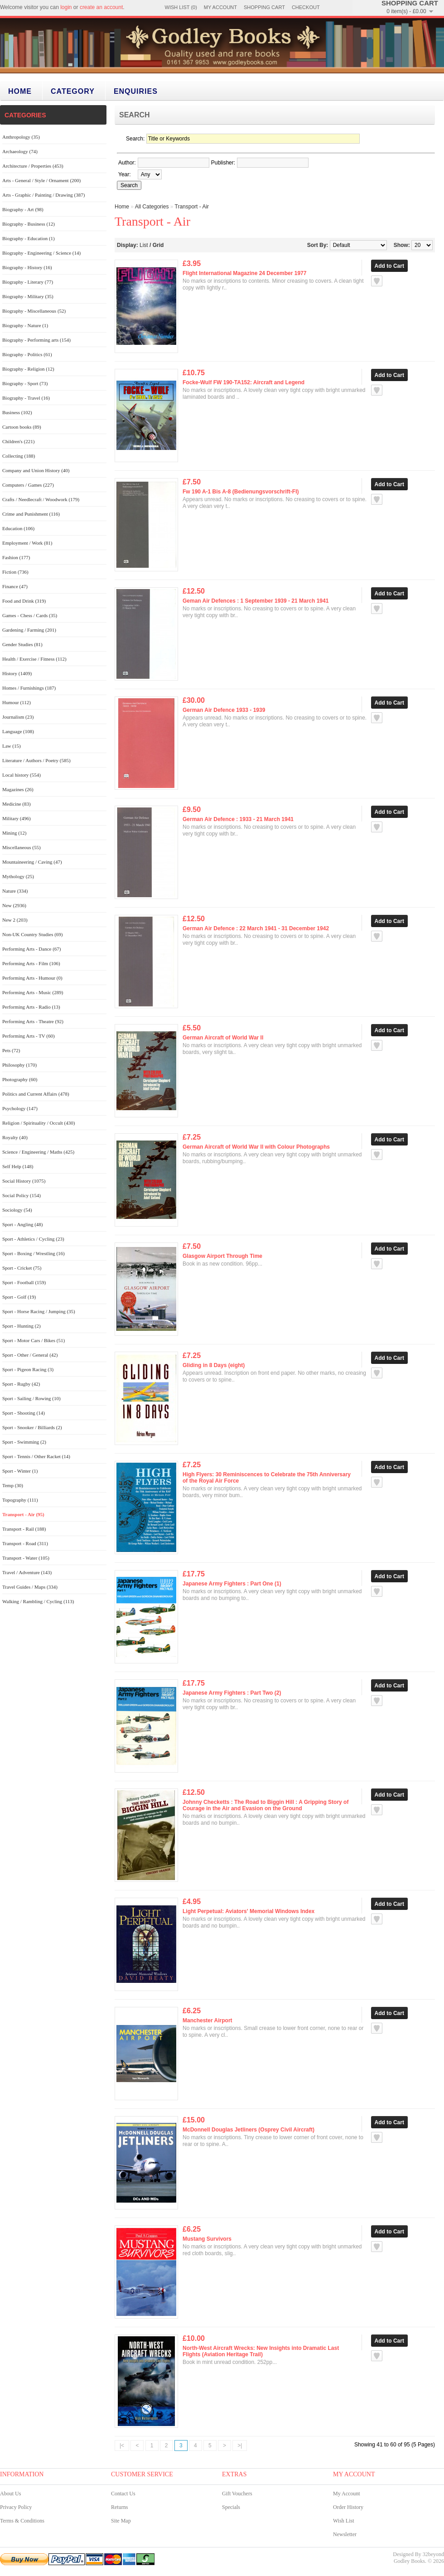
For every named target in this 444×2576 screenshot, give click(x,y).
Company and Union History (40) (35, 470)
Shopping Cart (264, 7)
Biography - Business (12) (28, 224)
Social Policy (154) (21, 1195)
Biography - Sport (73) (25, 383)
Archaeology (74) (20, 151)
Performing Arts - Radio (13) (31, 1007)
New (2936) (14, 905)
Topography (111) (20, 1500)
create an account (101, 7)
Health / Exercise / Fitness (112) (34, 659)
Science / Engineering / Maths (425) (38, 1152)
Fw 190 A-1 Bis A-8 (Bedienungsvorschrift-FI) (241, 491)
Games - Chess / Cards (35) (29, 615)
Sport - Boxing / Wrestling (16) (33, 1253)
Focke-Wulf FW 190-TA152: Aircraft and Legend (243, 382)
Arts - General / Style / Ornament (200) (41, 180)
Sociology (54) (17, 1210)
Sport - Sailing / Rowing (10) (31, 1398)
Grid (158, 245)
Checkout (306, 7)
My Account (220, 7)
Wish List (343, 2521)
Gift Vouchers (237, 2493)
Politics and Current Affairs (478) (35, 1094)
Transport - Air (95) (23, 1514)
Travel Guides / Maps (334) (30, 1587)
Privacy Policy (16, 2507)
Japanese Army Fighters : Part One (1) (232, 1583)
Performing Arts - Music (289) (32, 992)
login (66, 7)
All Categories (152, 206)
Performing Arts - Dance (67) (31, 949)
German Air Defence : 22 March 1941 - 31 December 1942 (256, 928)
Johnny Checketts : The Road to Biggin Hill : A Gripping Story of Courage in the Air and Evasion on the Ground (265, 1805)
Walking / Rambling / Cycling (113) (38, 1601)
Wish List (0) (181, 7)
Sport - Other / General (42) (30, 1355)
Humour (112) (16, 702)
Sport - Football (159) (24, 1282)
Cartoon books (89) (21, 427)
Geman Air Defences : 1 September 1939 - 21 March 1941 (255, 601)
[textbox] (173, 163)
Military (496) (16, 818)
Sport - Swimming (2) (24, 1442)
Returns (119, 2507)
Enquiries (136, 91)
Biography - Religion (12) (28, 369)
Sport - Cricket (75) (21, 1268)
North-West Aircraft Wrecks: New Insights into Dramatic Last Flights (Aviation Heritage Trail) (261, 2351)
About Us (10, 2493)
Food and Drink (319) (24, 601)
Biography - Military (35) (27, 296)
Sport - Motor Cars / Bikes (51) (33, 1340)
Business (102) (17, 412)
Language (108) (18, 731)
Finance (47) (15, 586)
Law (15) (11, 746)
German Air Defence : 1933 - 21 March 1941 (238, 819)
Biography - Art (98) (22, 209)
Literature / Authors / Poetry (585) (36, 760)
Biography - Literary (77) (27, 282)
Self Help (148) (17, 1166)
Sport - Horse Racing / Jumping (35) (38, 1311)
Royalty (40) (15, 1137)
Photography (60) (19, 1079)
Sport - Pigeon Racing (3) (27, 1369)
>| (239, 2445)
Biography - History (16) (27, 267)
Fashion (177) (16, 557)
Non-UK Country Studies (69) (32, 934)
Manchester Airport (207, 2020)
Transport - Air (192, 206)
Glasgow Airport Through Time (222, 1256)
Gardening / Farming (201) (29, 630)
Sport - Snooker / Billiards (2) (32, 1427)
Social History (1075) (23, 1181)
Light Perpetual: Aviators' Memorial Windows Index (248, 1911)
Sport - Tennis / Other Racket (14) (36, 1456)
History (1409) (17, 673)
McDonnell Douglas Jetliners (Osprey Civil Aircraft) (248, 2130)
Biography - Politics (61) (27, 354)
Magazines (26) (18, 789)
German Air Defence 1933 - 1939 (224, 710)
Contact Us (123, 2493)
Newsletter (345, 2534)
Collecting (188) (18, 456)
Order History (348, 2507)
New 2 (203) (15, 920)
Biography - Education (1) (28, 238)
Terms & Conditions (22, 2521)
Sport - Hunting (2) (21, 1326)
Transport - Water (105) (25, 1558)
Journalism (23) (18, 717)
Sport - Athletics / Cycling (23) (33, 1239)
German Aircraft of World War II (223, 1037)
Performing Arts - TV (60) (28, 1036)
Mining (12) (14, 833)
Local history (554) (21, 775)
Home (20, 91)
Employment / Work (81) (27, 543)
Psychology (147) (20, 1108)
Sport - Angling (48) (22, 1224)
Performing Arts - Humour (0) (32, 978)
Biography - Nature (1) (25, 325)
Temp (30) (12, 1485)
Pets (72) (11, 1050)
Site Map (121, 2521)
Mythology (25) (18, 876)
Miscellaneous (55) (21, 847)
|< (122, 2445)
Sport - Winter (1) (20, 1471)
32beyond (433, 2554)
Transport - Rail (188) (24, 1529)
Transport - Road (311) (25, 1543)
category (73, 91)
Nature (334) (15, 891)
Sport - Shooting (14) (23, 1413)
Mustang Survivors (207, 2239)
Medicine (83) (16, 804)
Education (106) (18, 528)
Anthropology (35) (21, 137)
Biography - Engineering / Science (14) (41, 253)
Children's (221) (18, 441)
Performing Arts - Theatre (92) (32, 1021)
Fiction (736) (15, 572)
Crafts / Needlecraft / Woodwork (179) (40, 499)
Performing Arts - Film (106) (31, 963)
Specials (231, 2507)
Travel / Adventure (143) (27, 1572)
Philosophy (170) (19, 1065)
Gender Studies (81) (22, 644)
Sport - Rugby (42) (21, 1384)
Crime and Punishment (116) (31, 514)
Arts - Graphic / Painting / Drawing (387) (43, 195)
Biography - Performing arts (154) (36, 340)
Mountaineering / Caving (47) (32, 862)
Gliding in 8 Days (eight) (214, 1365)
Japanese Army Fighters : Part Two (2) (232, 1693)
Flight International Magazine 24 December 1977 (244, 273)
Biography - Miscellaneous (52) (34, 311)
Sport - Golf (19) (19, 1297)
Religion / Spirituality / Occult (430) (38, 1123)
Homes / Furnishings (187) (29, 688)
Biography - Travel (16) (26, 398)
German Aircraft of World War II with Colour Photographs (256, 1147)
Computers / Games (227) (28, 485)
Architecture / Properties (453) (32, 166)
